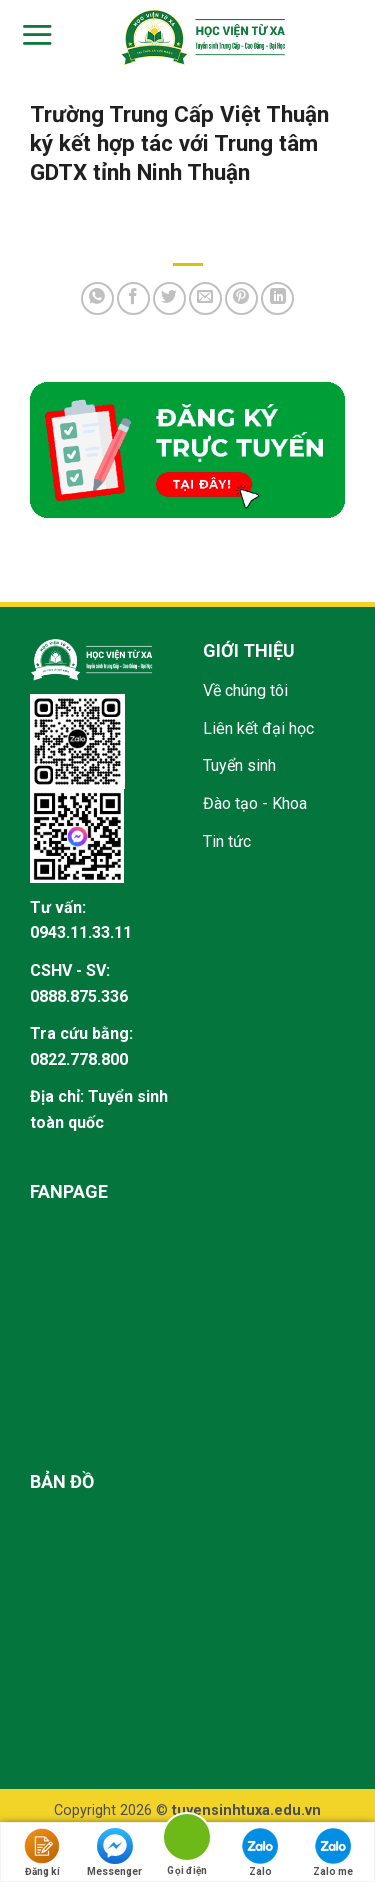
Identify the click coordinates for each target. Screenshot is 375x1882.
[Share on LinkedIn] (277, 298)
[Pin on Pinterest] (241, 298)
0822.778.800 (79, 1059)
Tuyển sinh (239, 765)
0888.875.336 (79, 996)
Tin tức (227, 841)
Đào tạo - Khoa (255, 803)
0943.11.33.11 (81, 932)
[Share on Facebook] (133, 298)
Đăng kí (42, 1852)
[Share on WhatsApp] (97, 298)
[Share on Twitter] (169, 298)
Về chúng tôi (245, 690)
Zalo (260, 1852)
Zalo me (333, 1852)
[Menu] (34, 34)
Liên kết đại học (258, 728)
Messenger (114, 1852)
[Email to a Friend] (205, 298)
